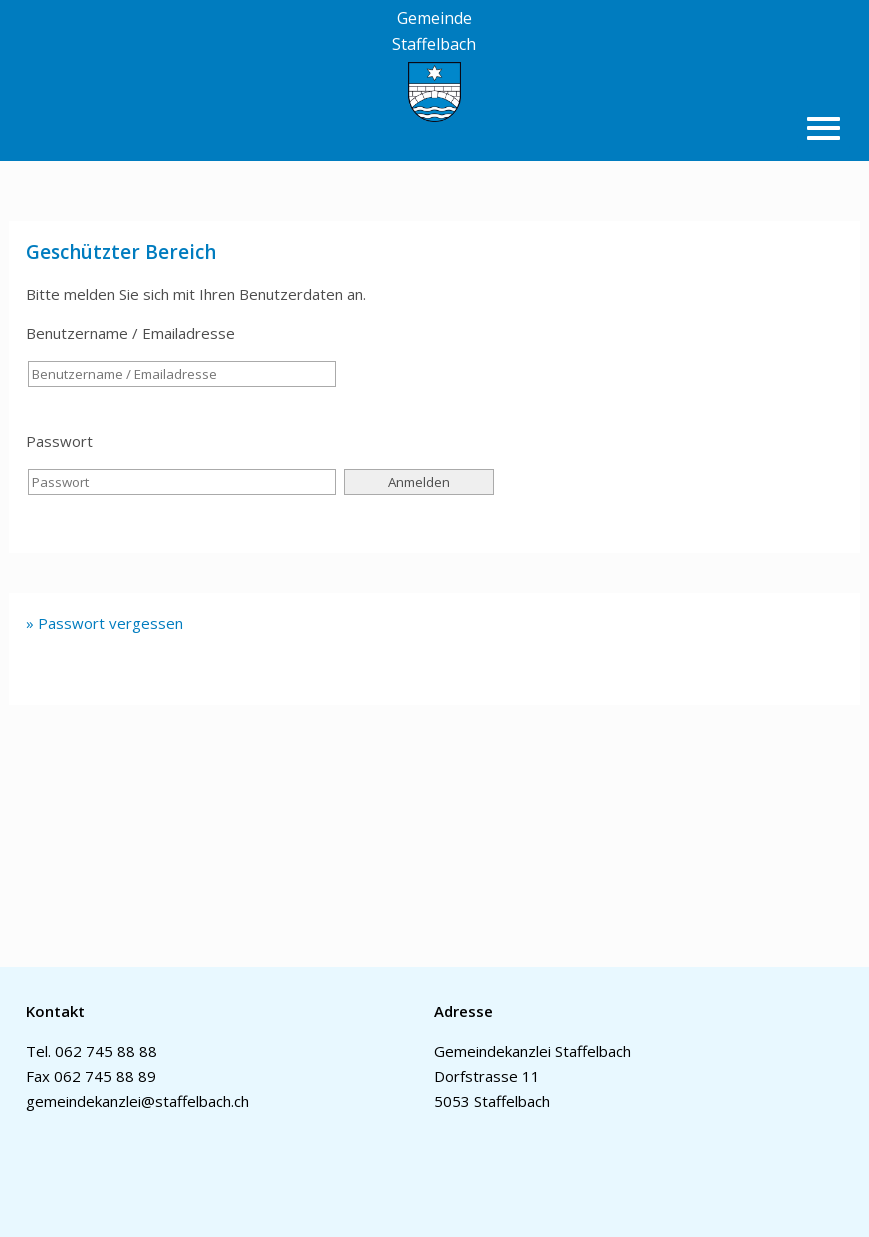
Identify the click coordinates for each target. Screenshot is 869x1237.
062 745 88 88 (106, 1051)
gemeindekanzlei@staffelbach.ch (137, 1101)
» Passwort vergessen (104, 623)
